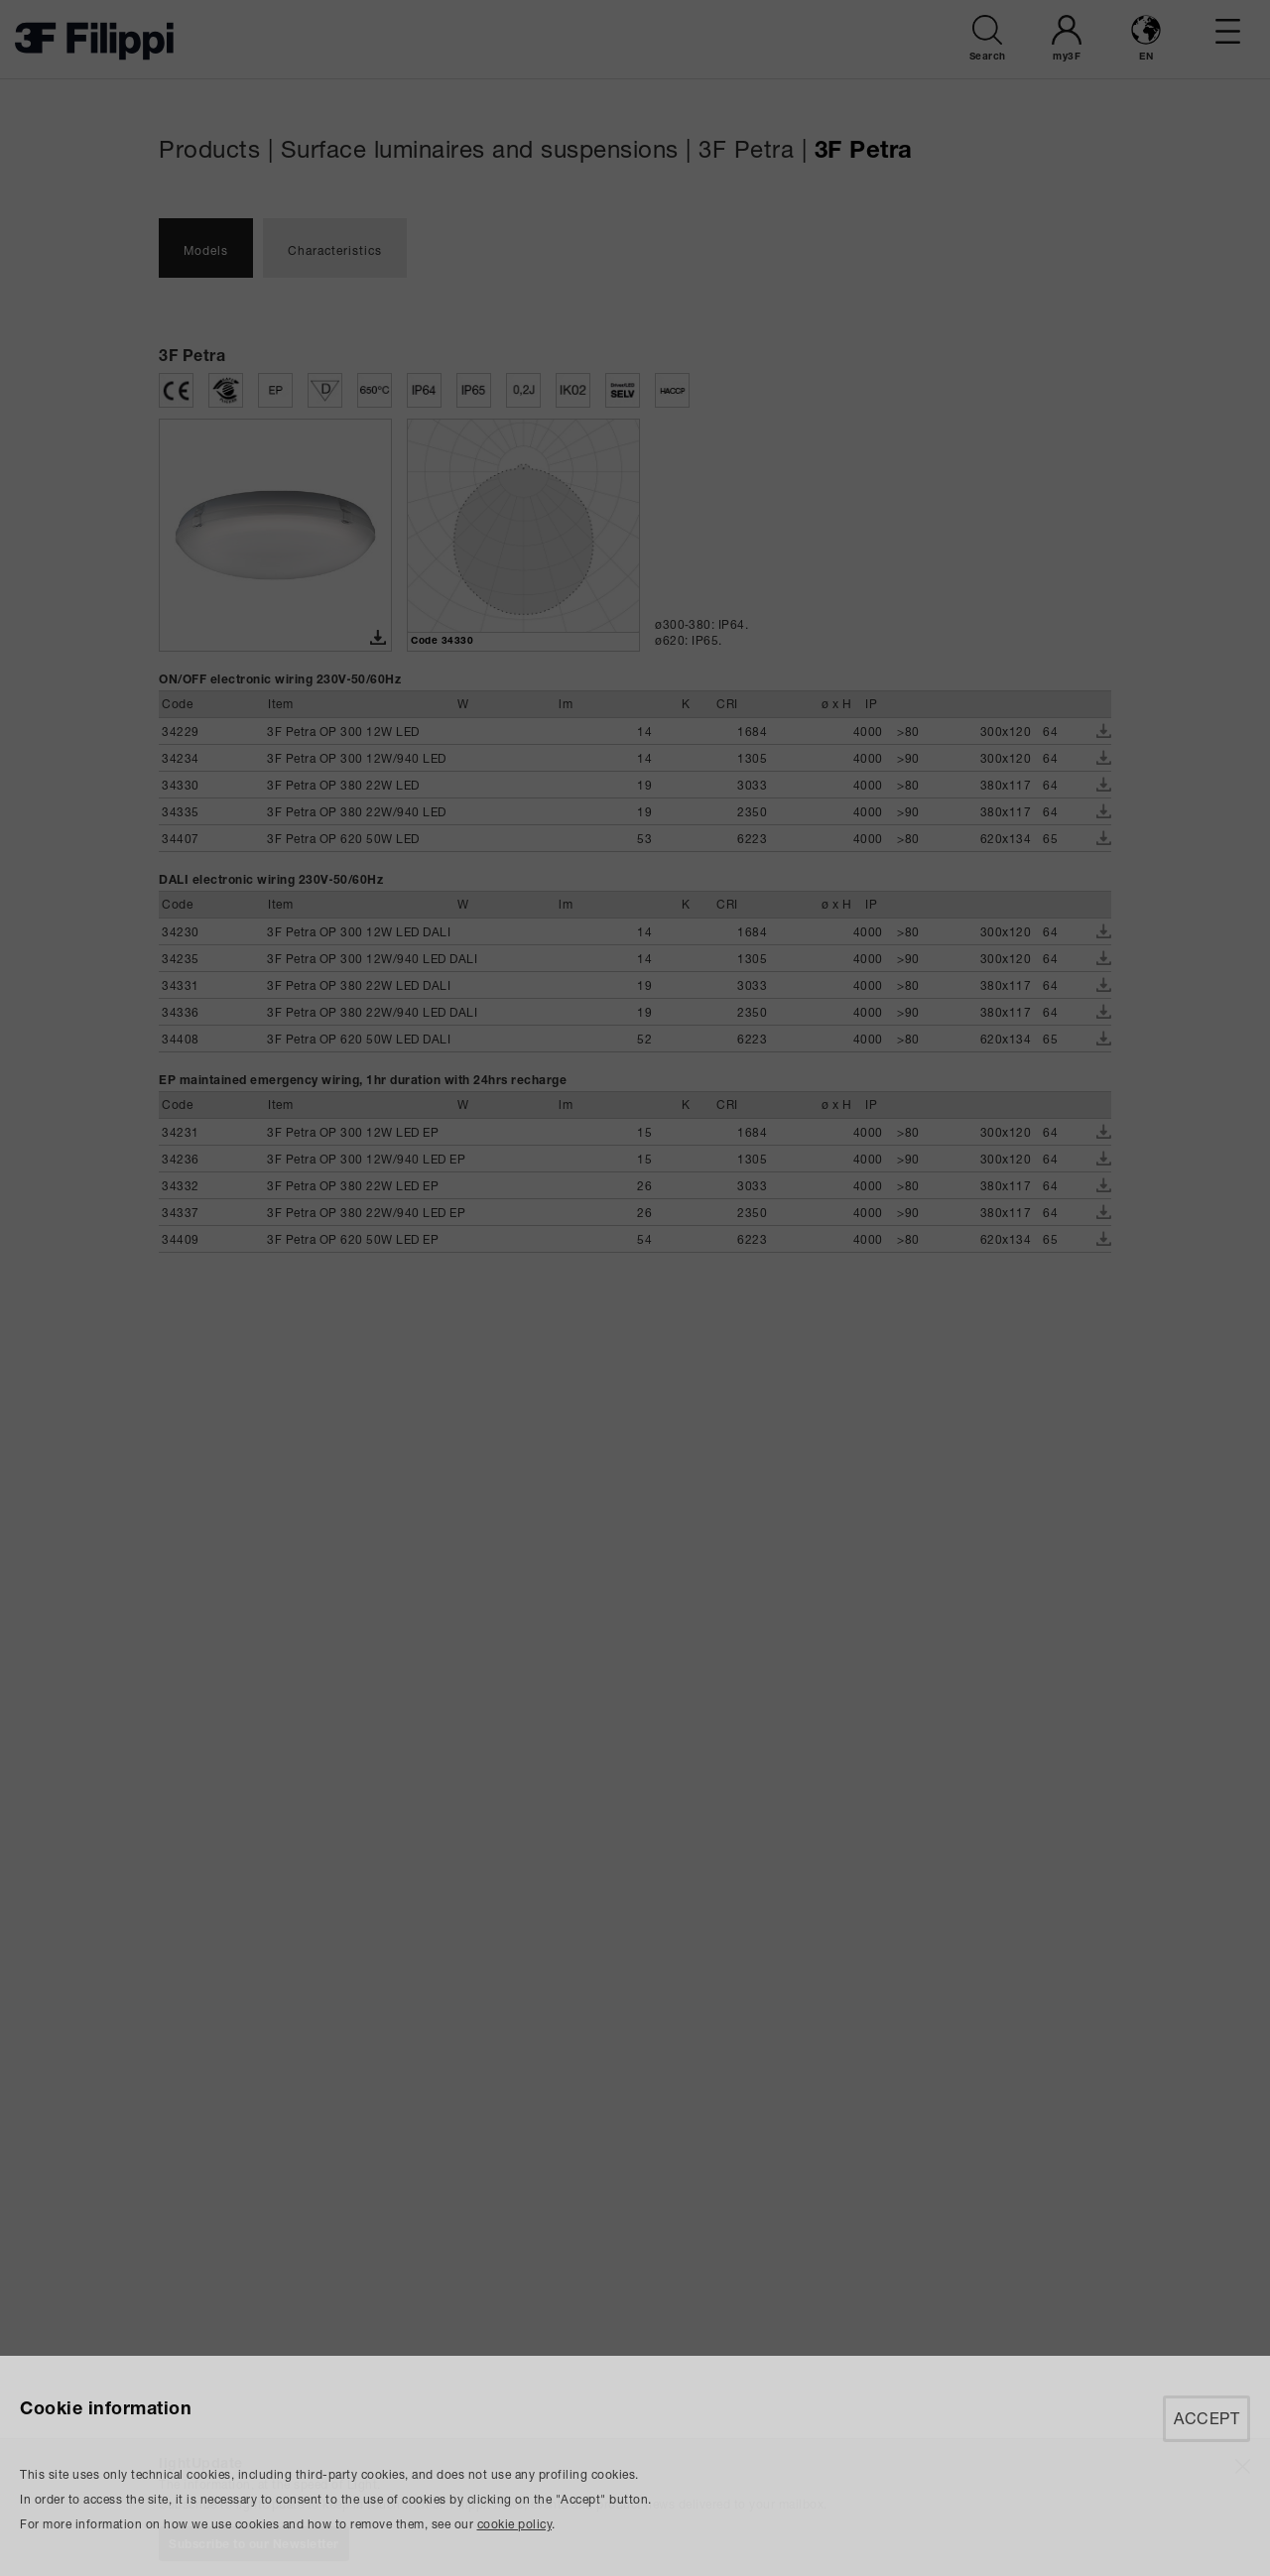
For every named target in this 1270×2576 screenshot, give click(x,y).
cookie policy (515, 2523)
